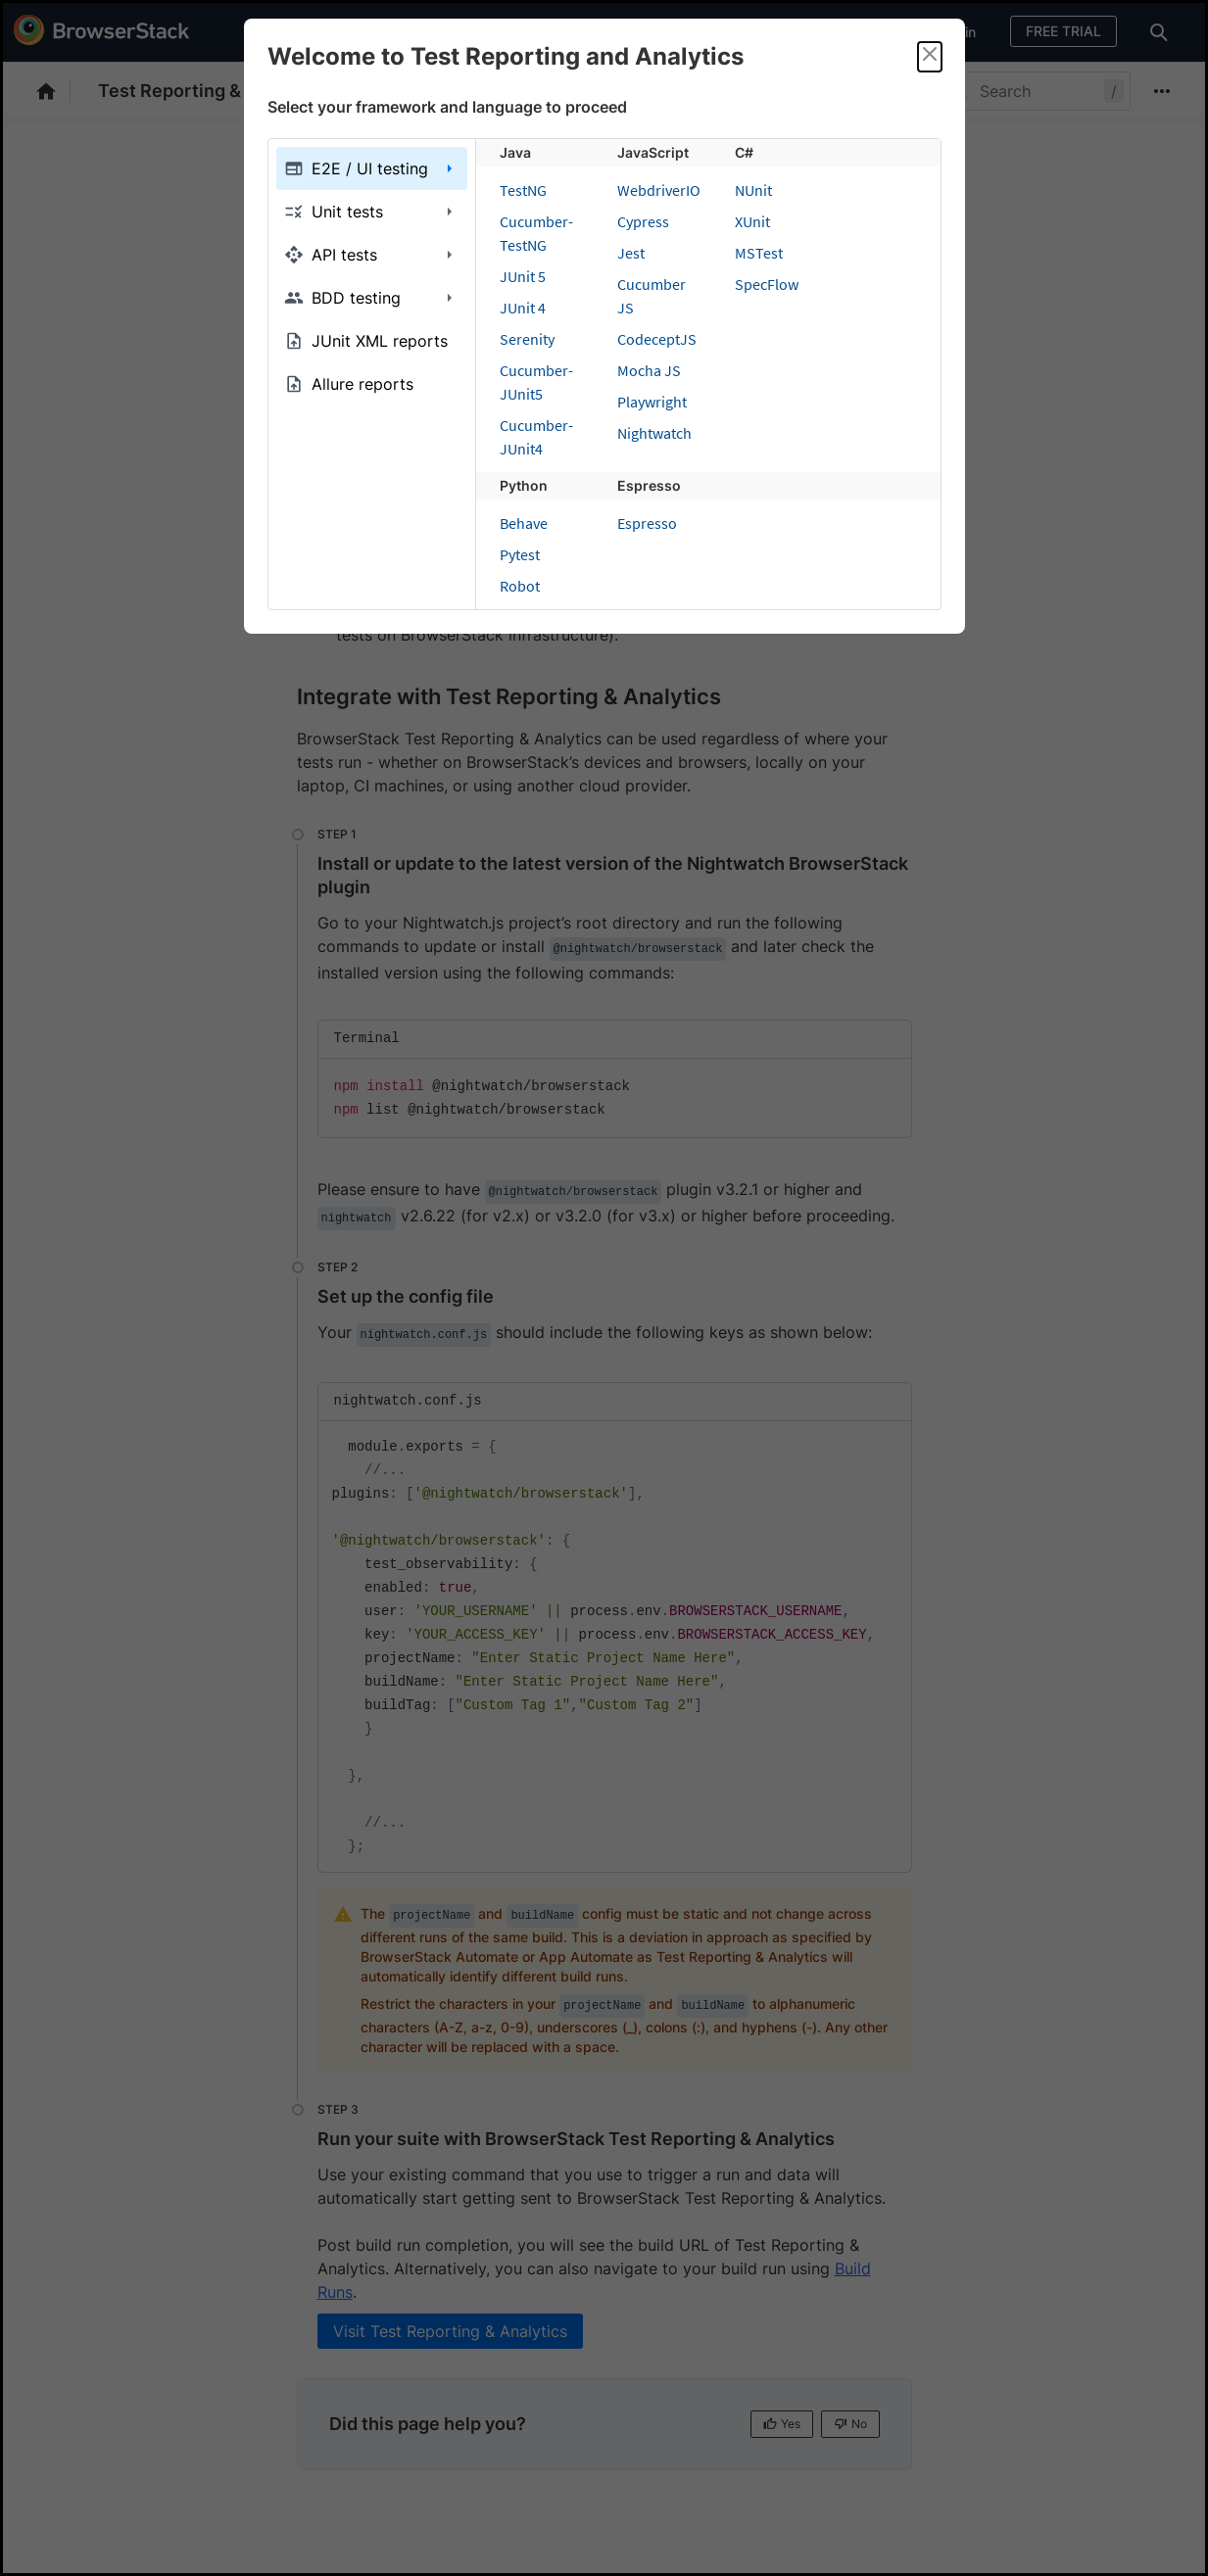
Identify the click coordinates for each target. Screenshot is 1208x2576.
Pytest (520, 554)
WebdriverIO (659, 190)
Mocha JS (649, 370)
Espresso (647, 523)
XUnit (752, 221)
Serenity (527, 339)
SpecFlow (766, 284)
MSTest (759, 252)
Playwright (652, 401)
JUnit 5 (523, 276)
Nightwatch (654, 433)
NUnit (753, 190)
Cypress (643, 221)
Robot (520, 586)
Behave (524, 523)
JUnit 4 (523, 307)
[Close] (930, 57)
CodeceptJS (657, 339)
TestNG (523, 190)
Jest (631, 252)
